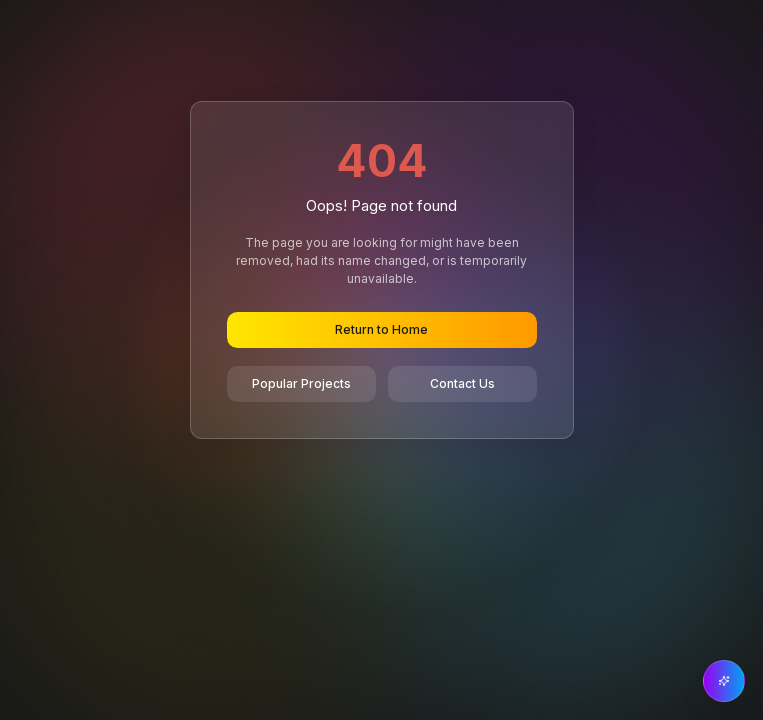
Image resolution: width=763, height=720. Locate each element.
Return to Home (381, 329)
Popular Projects (301, 383)
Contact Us (462, 383)
